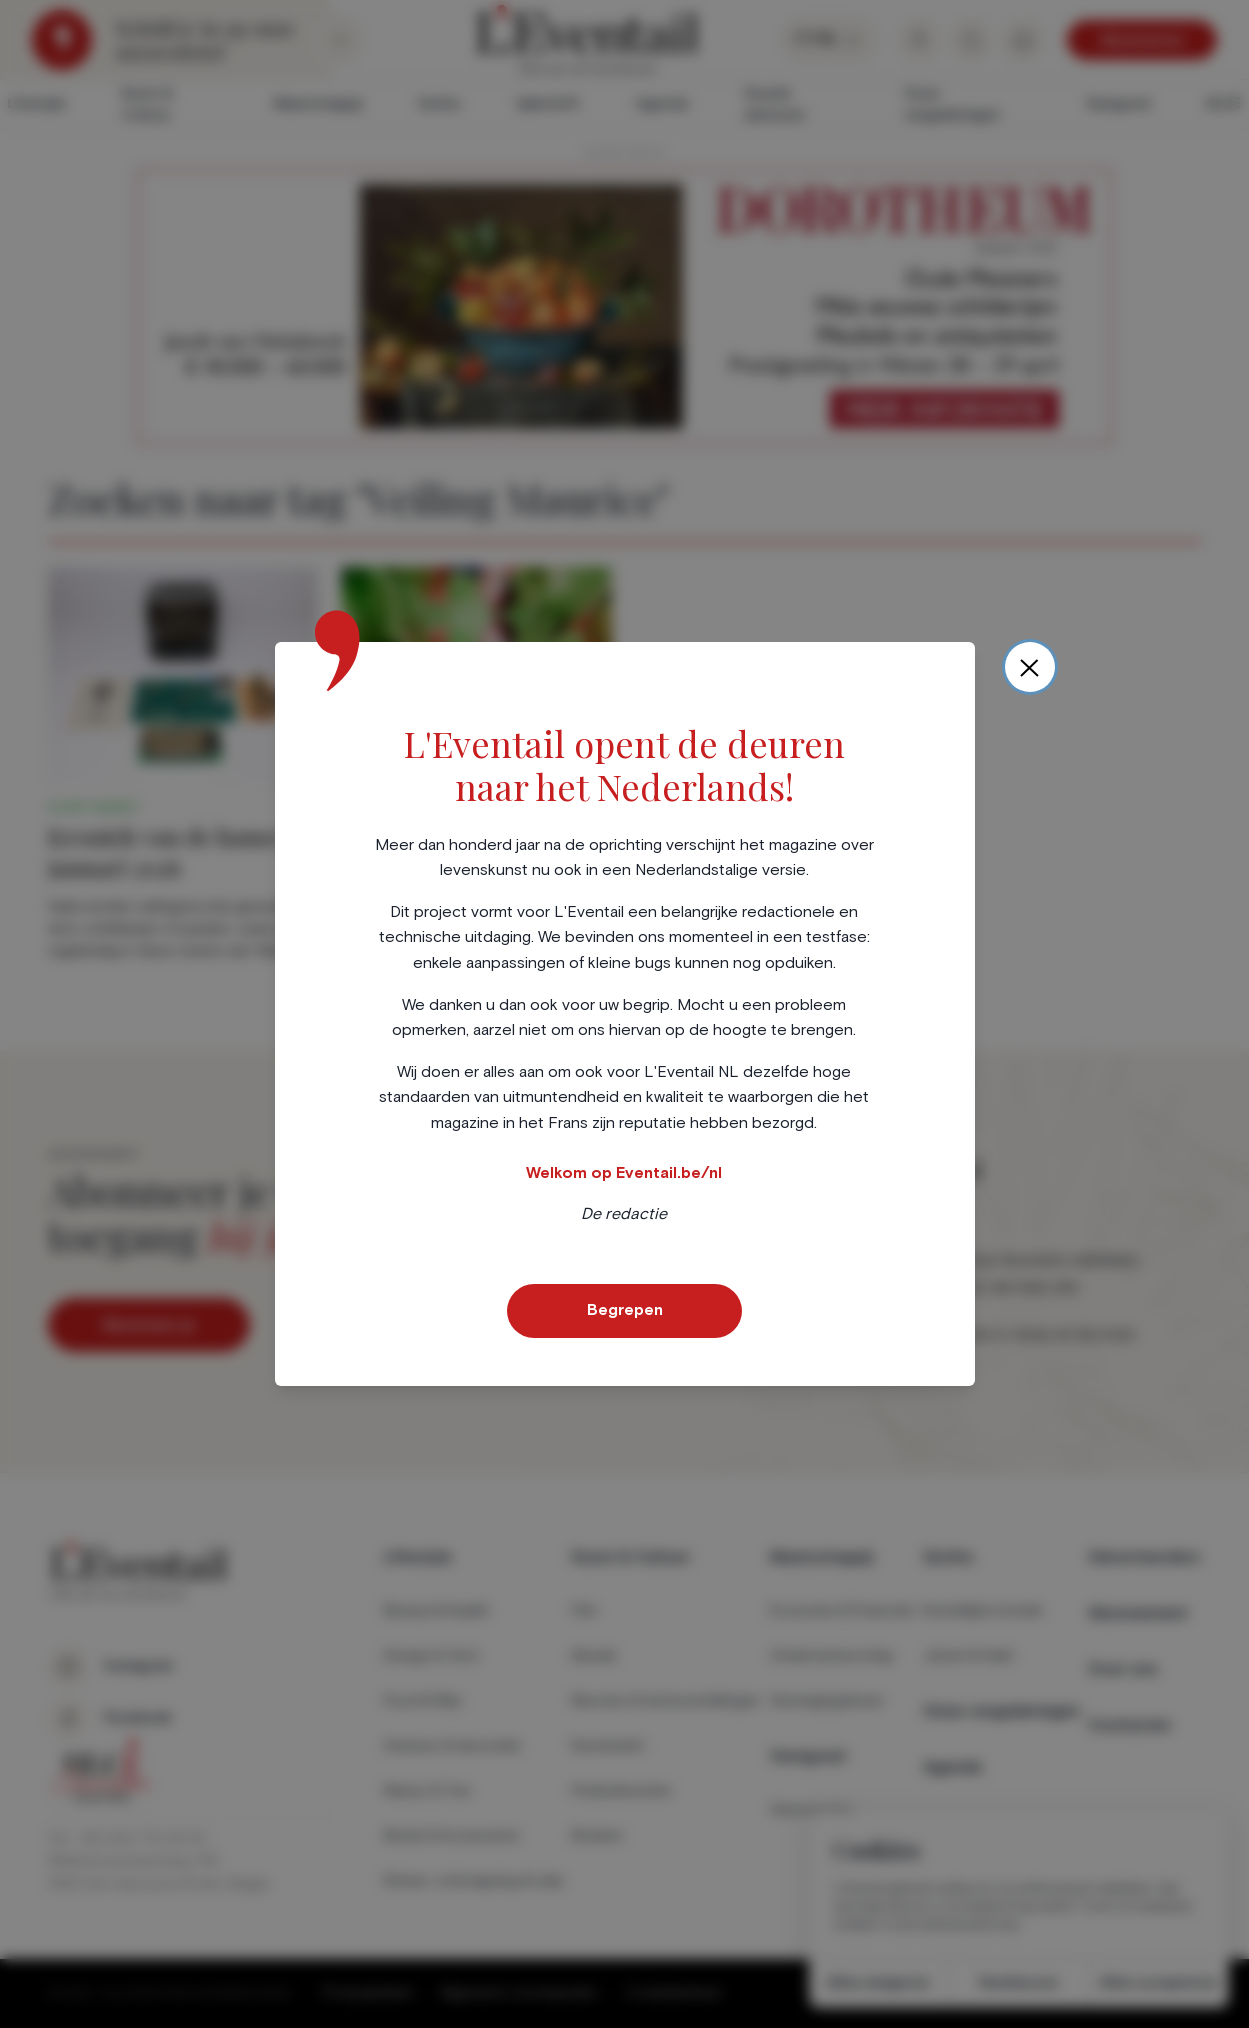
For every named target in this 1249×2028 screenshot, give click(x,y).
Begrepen (625, 1310)
